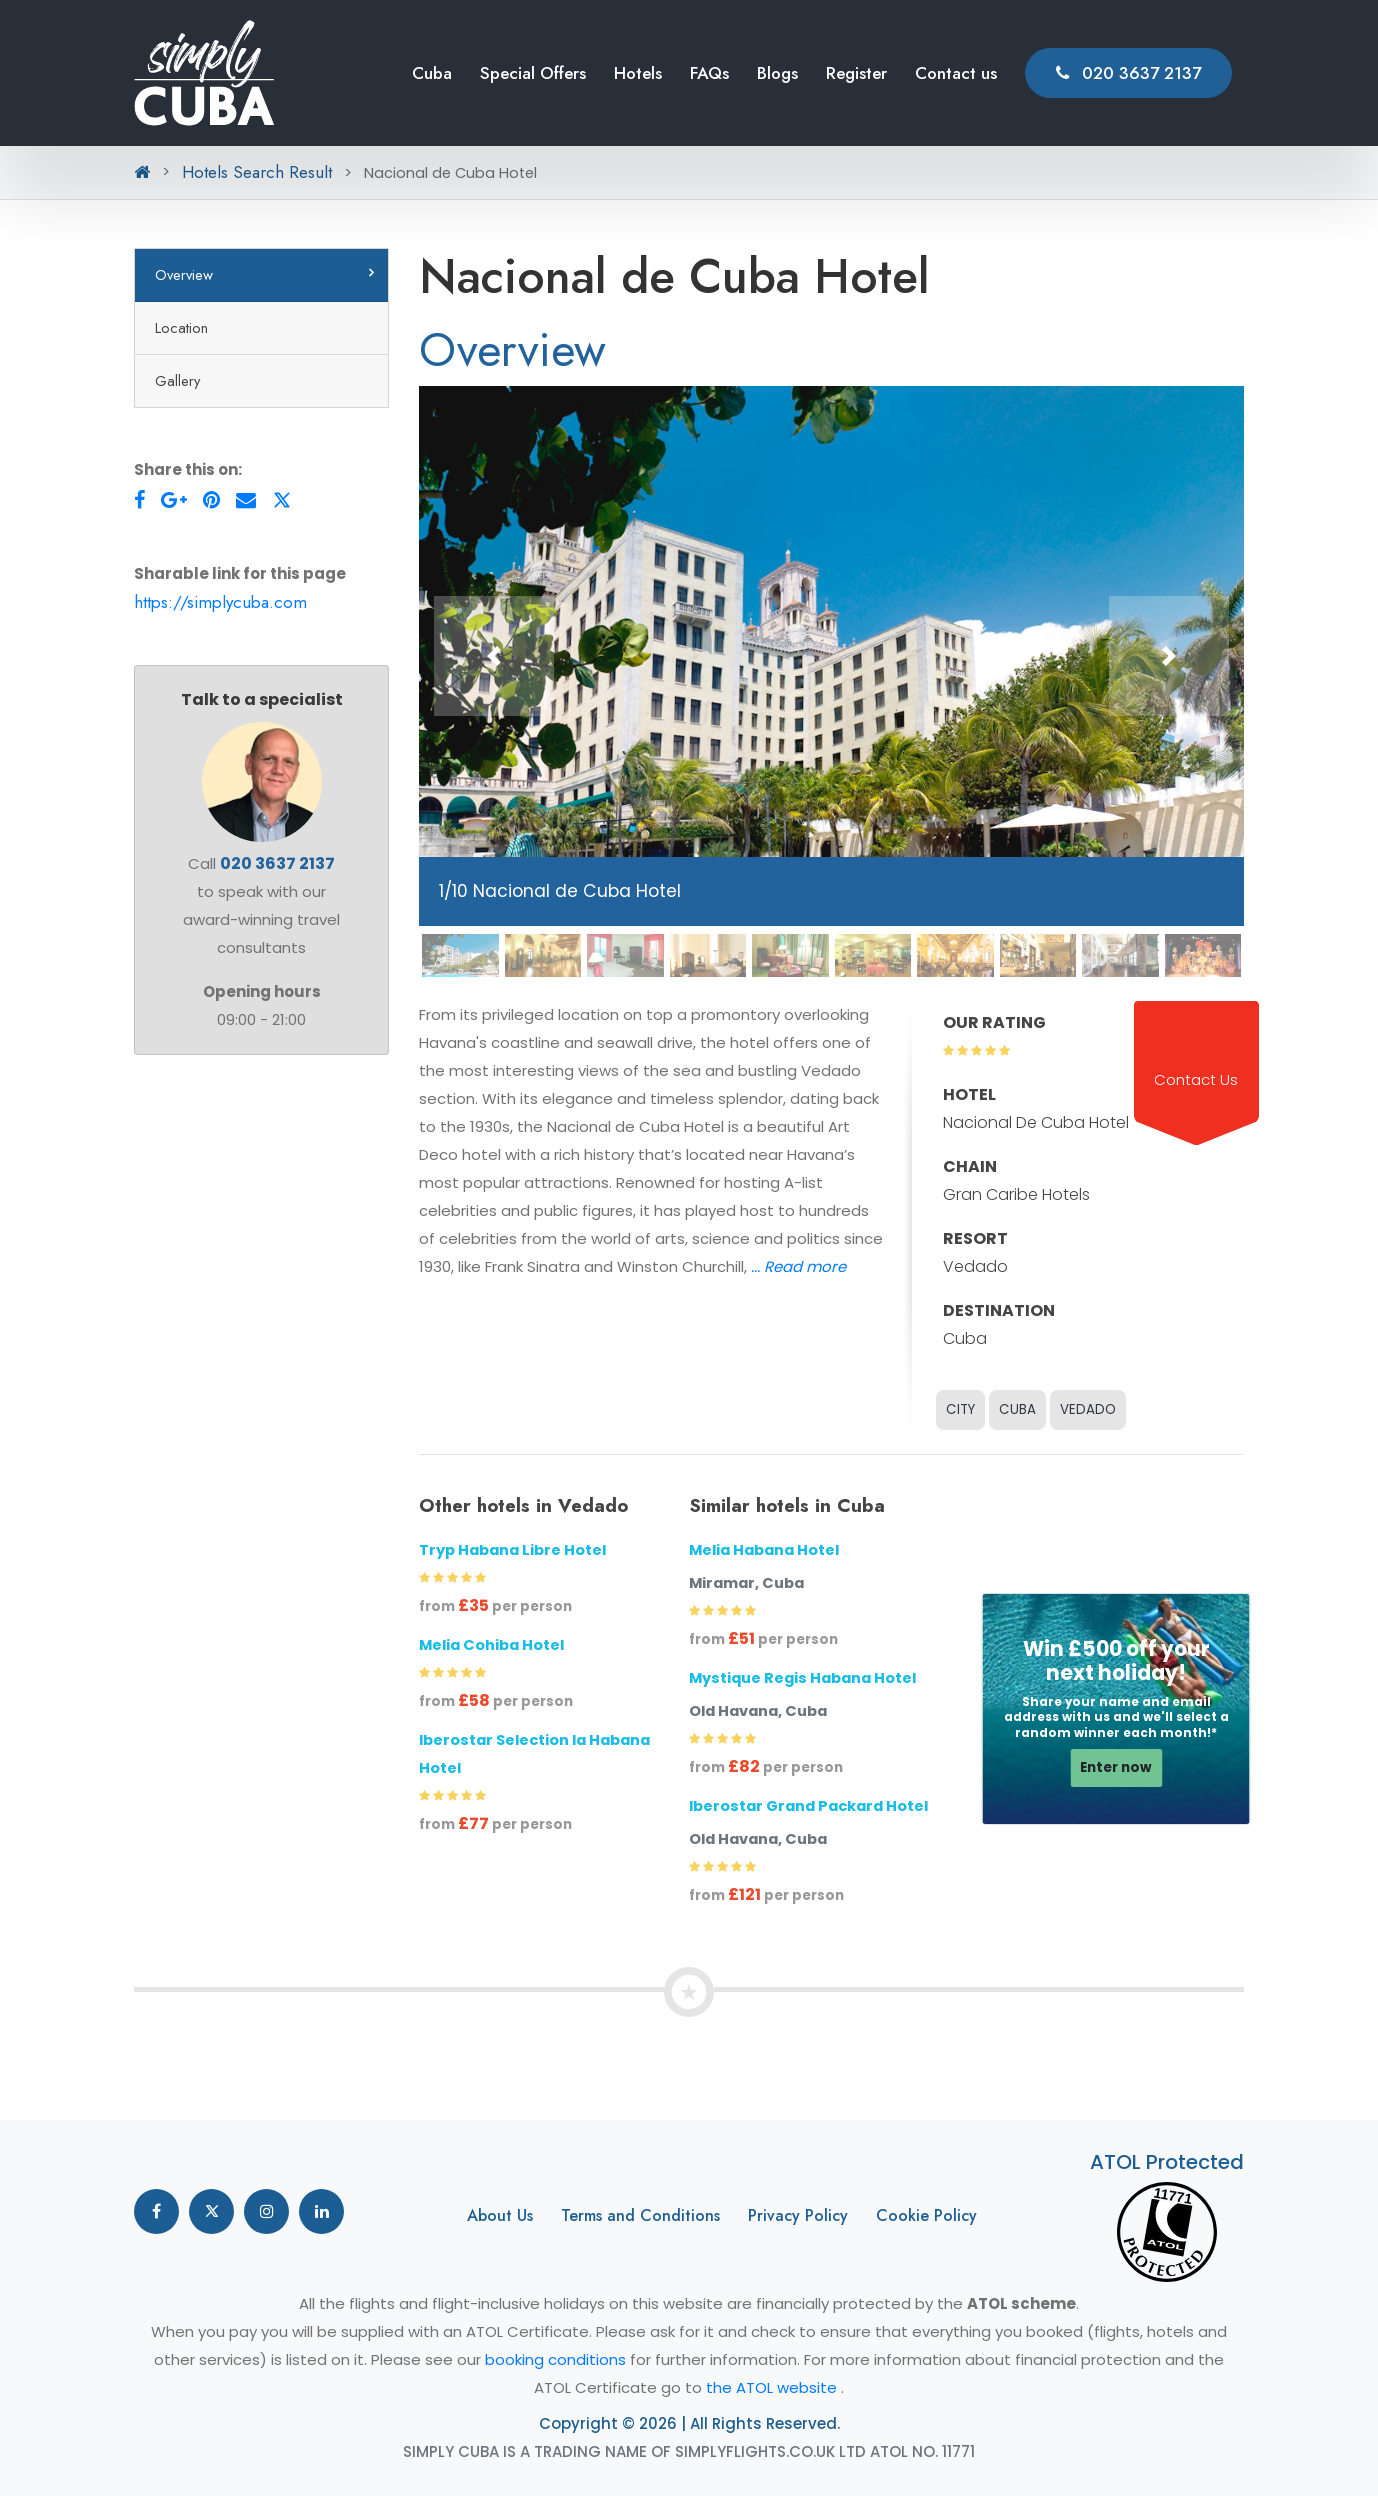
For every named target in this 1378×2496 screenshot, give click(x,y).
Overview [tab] (184, 274)
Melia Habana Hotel (764, 1550)
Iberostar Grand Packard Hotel (808, 1806)
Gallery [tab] (177, 380)
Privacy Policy (798, 2215)
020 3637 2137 (1128, 73)
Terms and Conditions (640, 2215)
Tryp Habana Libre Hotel (512, 1550)
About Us (500, 2215)
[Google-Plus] (174, 500)
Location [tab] (181, 327)
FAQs (709, 73)
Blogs (777, 73)
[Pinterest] (211, 500)
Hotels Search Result (257, 172)
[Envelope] (246, 500)
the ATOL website (773, 2387)
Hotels (638, 73)
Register (856, 73)
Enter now (1116, 1767)
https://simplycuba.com (220, 602)
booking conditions (557, 2359)
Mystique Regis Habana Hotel (802, 1678)
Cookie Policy (926, 2215)
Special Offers (533, 73)
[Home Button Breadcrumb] (142, 172)
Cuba (432, 73)
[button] (494, 656)
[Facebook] (139, 500)
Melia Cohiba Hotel (491, 1645)
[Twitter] (282, 500)
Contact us (956, 73)
